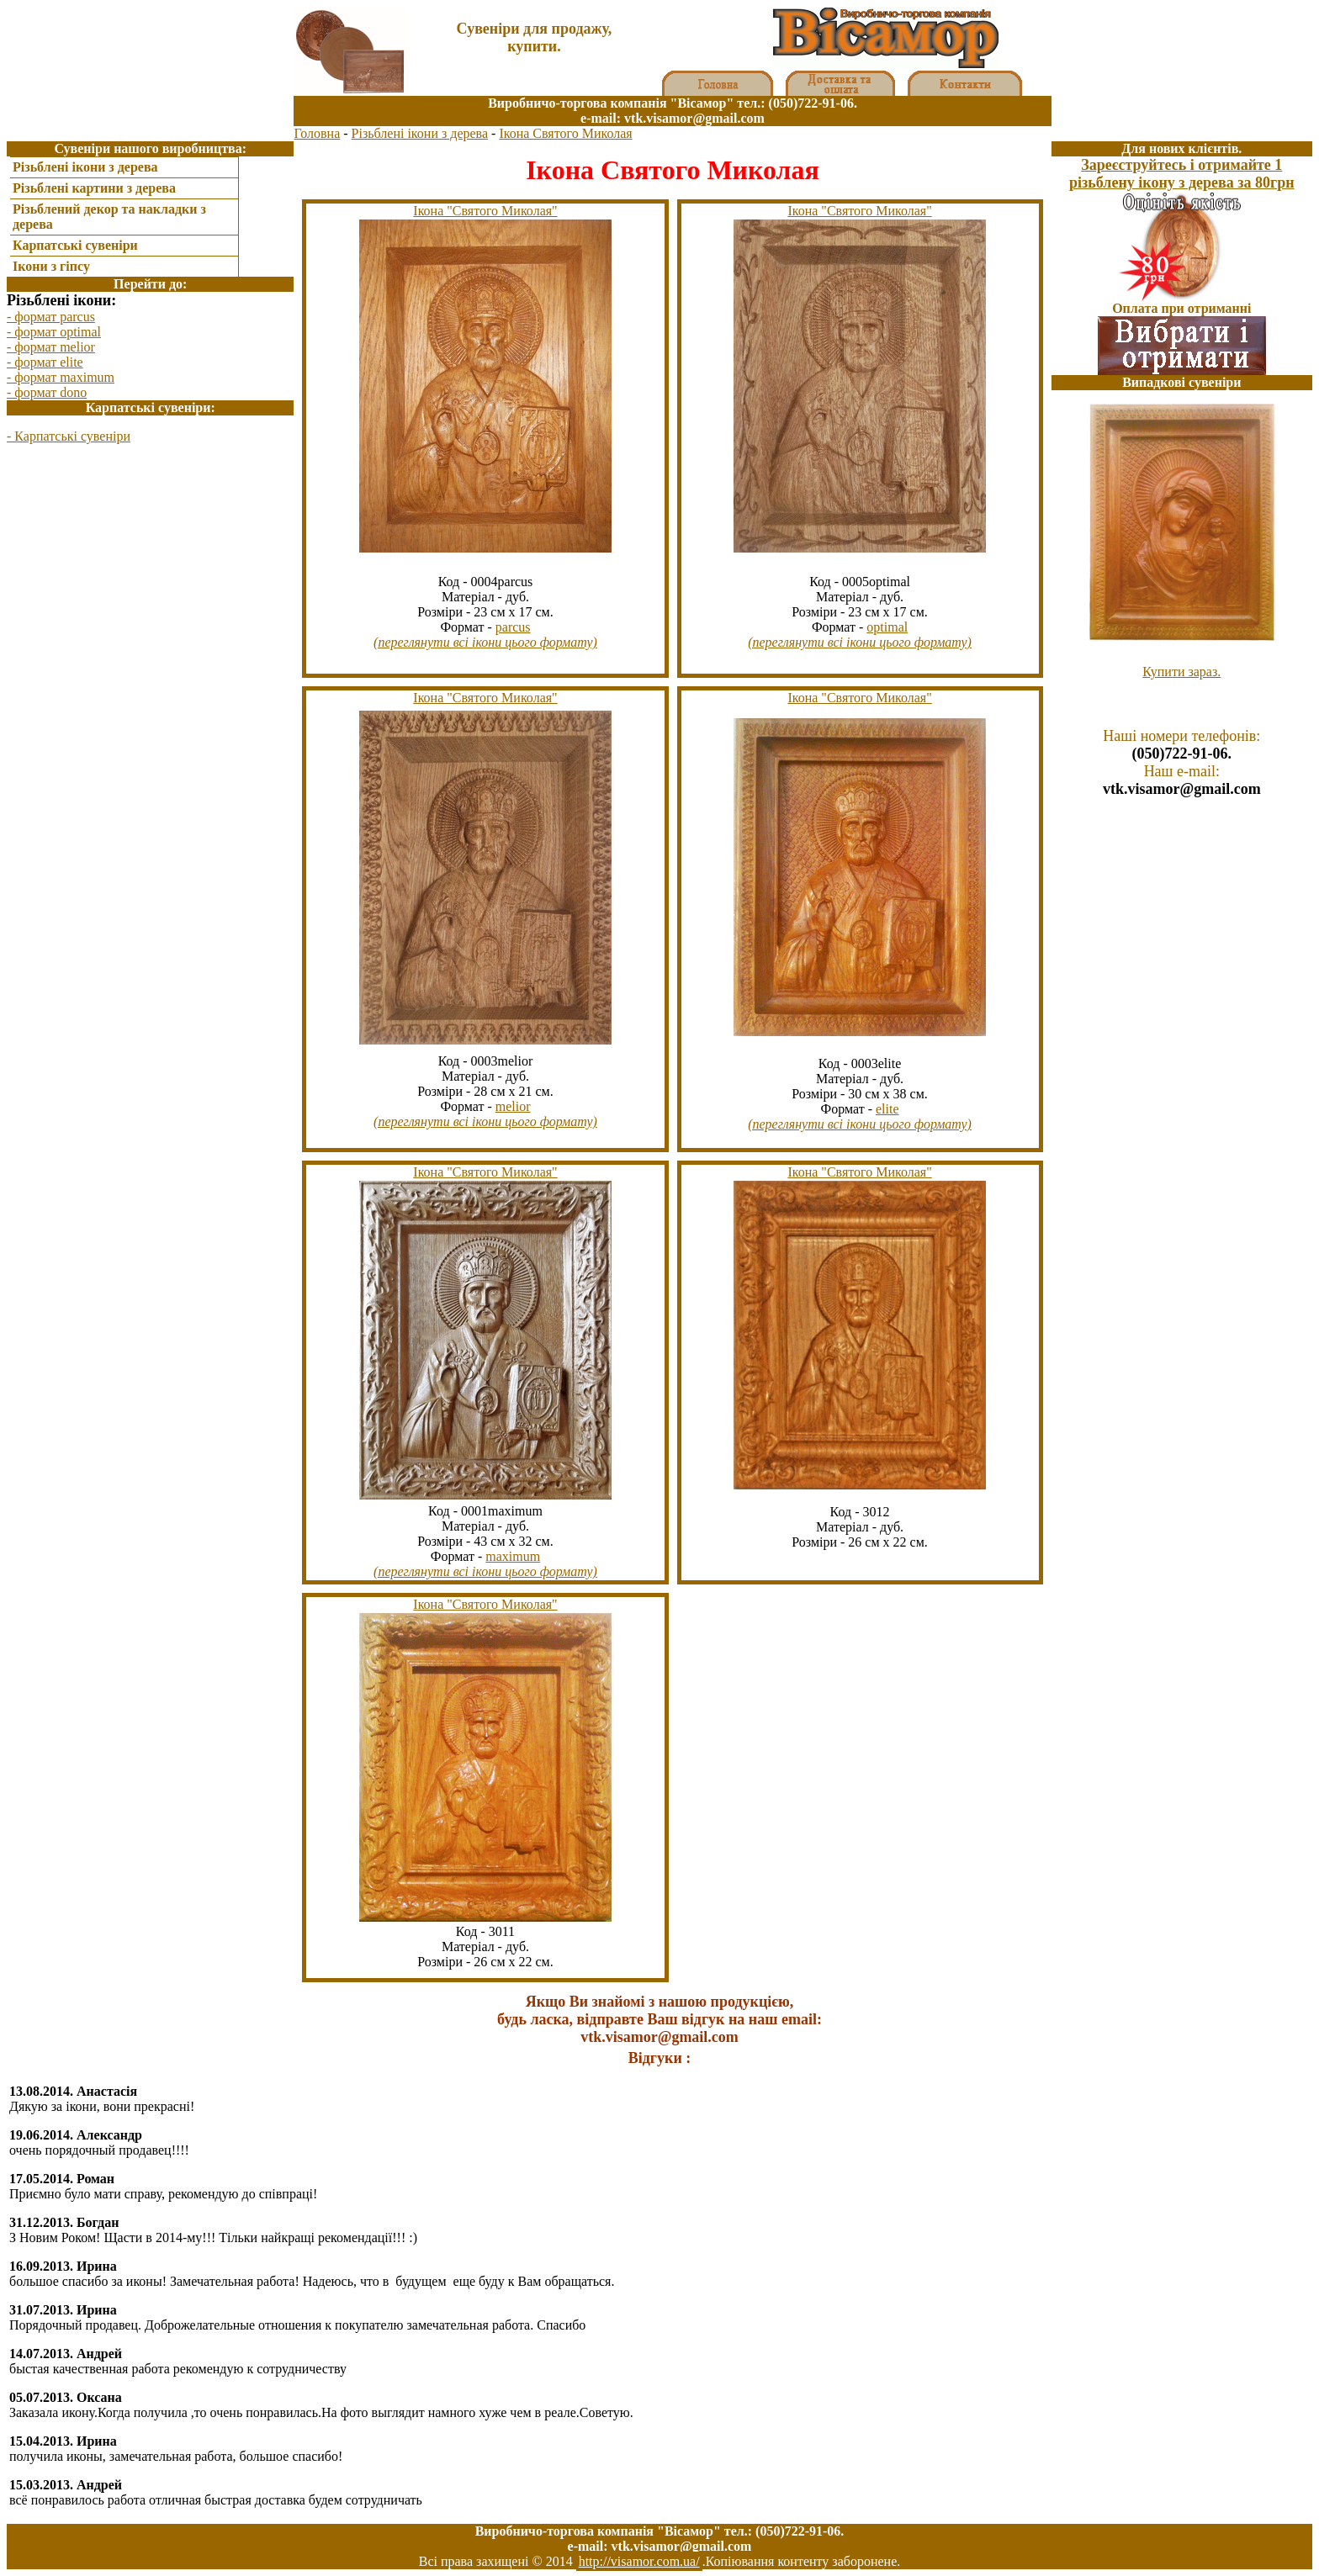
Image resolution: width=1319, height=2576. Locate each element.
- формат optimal (54, 332)
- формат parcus (51, 316)
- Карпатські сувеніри (68, 436)
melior (513, 1106)
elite (887, 1109)
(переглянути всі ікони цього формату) (485, 642)
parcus (513, 627)
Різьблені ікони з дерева (420, 133)
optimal (887, 627)
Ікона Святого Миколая (565, 133)
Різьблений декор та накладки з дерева (109, 216)
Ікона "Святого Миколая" (485, 211)
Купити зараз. (1181, 671)
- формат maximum (60, 377)
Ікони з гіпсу (51, 266)
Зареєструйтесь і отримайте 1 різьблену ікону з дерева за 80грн (1182, 173)
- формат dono (47, 392)
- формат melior (51, 347)
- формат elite (45, 362)
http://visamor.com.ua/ (639, 2561)
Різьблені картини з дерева (94, 188)
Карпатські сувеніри (75, 245)
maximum (512, 1556)
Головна (317, 133)
